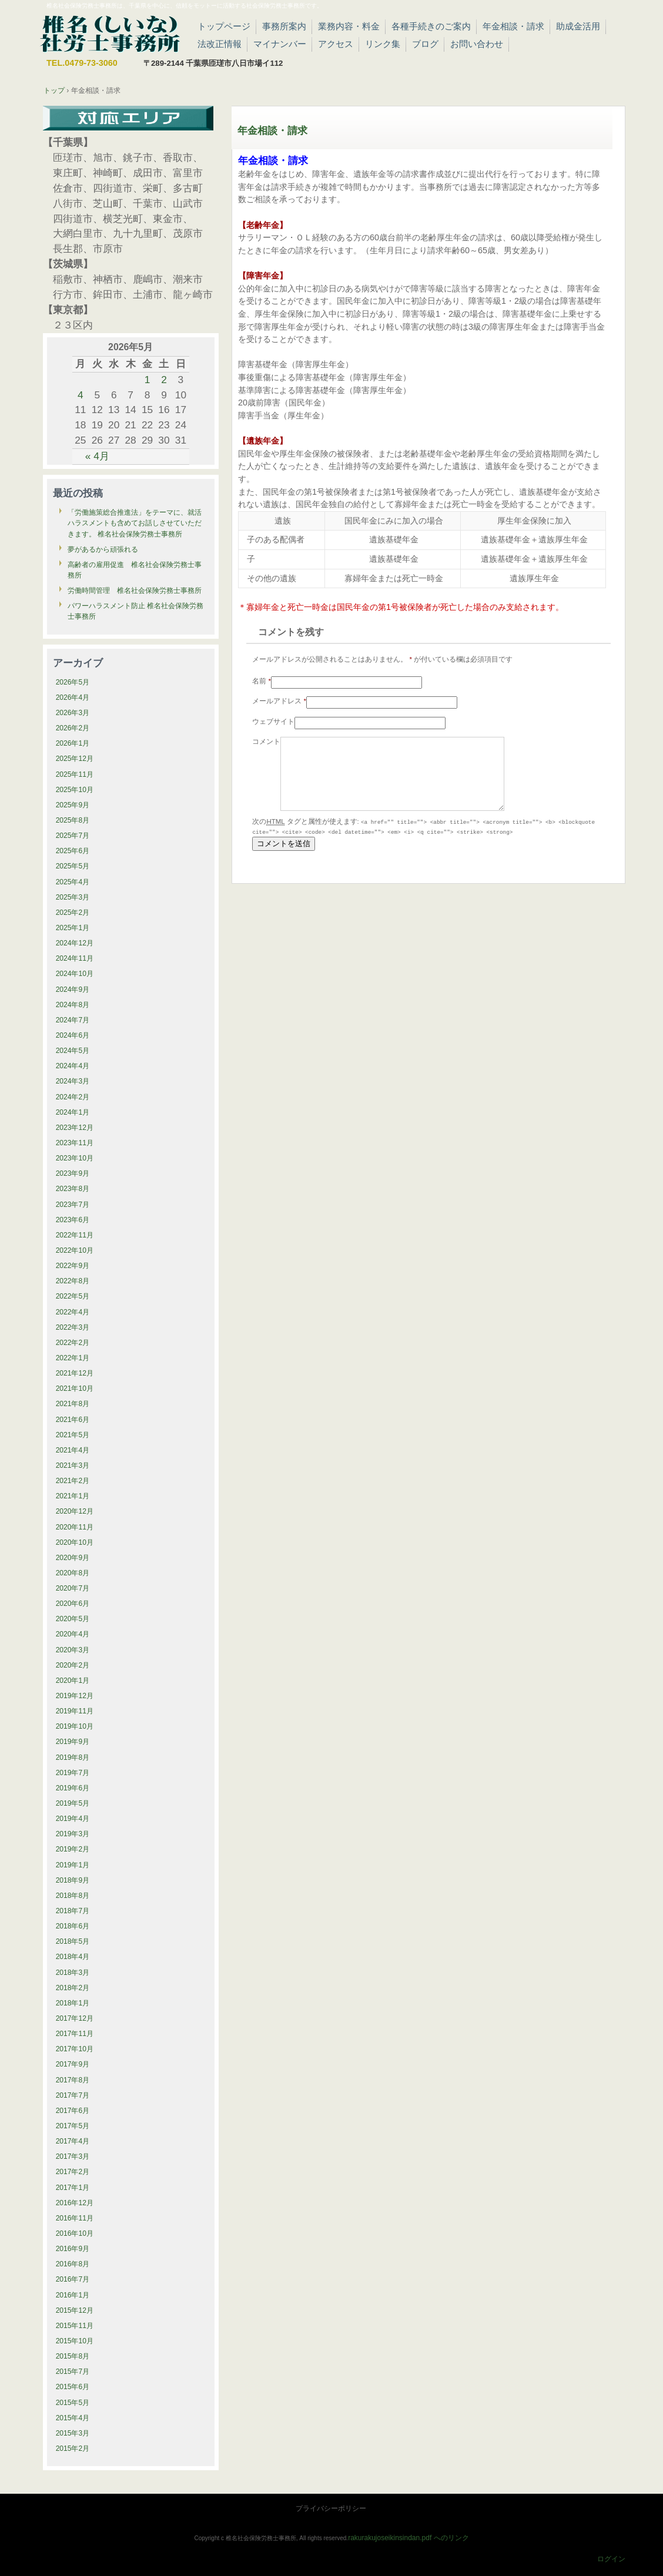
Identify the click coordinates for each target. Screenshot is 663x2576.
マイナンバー (279, 44)
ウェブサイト (273, 721)
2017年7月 (73, 2095)
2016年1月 (73, 2295)
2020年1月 (73, 1680)
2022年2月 (73, 1343)
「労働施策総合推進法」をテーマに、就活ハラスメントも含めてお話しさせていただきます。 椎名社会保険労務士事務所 (135, 523)
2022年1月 (73, 1358)
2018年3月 (73, 1972)
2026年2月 (73, 728)
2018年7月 (73, 1911)
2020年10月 (74, 1542)
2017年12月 (74, 2018)
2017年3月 (73, 2156)
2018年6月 (73, 1926)
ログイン (611, 2559)
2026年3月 (73, 713)
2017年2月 (73, 2172)
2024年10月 (74, 974)
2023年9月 (73, 1173)
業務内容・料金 (349, 26)
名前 (261, 681)
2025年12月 (74, 758)
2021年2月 (73, 1481)
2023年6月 (73, 1220)
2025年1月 (73, 928)
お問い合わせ (476, 44)
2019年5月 (73, 1803)
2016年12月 (74, 2203)
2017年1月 (73, 2187)
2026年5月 (73, 682)
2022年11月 (74, 1235)
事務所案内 (284, 26)
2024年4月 (73, 1066)
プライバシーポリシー (331, 2508)
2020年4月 (73, 1634)
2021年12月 (74, 1373)
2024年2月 (73, 1097)
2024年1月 (73, 1112)
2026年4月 (73, 697)
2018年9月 (73, 1880)
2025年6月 (73, 851)
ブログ (425, 44)
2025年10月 (74, 790)
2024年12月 (74, 943)
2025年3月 (73, 897)
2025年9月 (73, 805)
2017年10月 (74, 2049)
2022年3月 (73, 1327)
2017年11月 (74, 2034)
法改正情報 (219, 44)
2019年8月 (73, 1757)
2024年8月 (73, 1005)
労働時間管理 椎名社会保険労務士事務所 (135, 590)
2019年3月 (73, 1834)
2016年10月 (74, 2233)
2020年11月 (74, 1527)
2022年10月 (74, 1250)
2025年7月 (73, 835)
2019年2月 (73, 1849)
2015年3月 (73, 2433)
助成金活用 (578, 26)
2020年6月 (73, 1603)
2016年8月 (73, 2264)
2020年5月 (73, 1619)
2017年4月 (73, 2141)
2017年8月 (73, 2080)
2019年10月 (74, 1726)
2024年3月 (73, 1081)
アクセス (335, 44)
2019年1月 (73, 1865)
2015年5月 (73, 2403)
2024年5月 (73, 1050)
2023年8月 (73, 1189)
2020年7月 (73, 1588)
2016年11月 (74, 2218)
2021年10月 (74, 1388)
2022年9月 (73, 1266)
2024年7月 (73, 1020)
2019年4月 (73, 1818)
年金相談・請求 (513, 26)
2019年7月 (73, 1773)
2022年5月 (73, 1296)
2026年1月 (73, 743)
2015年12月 (74, 2310)
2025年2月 (73, 912)
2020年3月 (73, 1650)
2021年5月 (73, 1435)
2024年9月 (73, 989)
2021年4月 (73, 1450)
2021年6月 (73, 1420)
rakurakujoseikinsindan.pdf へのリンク (408, 2538)
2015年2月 (73, 2448)
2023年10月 (74, 1158)
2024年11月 (74, 958)
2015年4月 (73, 2418)
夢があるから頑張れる (103, 549)
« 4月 (97, 456)
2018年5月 (73, 1941)
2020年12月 (74, 1511)
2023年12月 (74, 1127)
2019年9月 (73, 1742)
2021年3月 (73, 1465)
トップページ (223, 26)
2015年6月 (73, 2387)
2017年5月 (73, 2126)
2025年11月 (74, 774)
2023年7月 (73, 1204)
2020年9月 (73, 1558)
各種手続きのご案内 (431, 26)
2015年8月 (73, 2356)
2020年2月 (73, 1665)
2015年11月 (74, 2326)
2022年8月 (73, 1281)
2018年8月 (73, 1895)
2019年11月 (74, 1711)
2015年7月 (73, 2371)
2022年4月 (73, 1312)
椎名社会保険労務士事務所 (110, 32)
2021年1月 (73, 1496)
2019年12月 (74, 1696)
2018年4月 (73, 1957)
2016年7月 (73, 2279)
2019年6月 (73, 1788)
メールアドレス (279, 701)
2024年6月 (73, 1035)
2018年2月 (73, 1988)
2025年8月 (73, 820)
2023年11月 (74, 1143)
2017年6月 (73, 2111)
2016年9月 (73, 2249)
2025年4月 (73, 882)
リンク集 (382, 44)
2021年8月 (73, 1404)
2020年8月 (73, 1573)
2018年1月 (73, 2003)
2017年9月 (73, 2064)
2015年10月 (74, 2341)
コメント (266, 741)
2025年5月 (73, 866)
